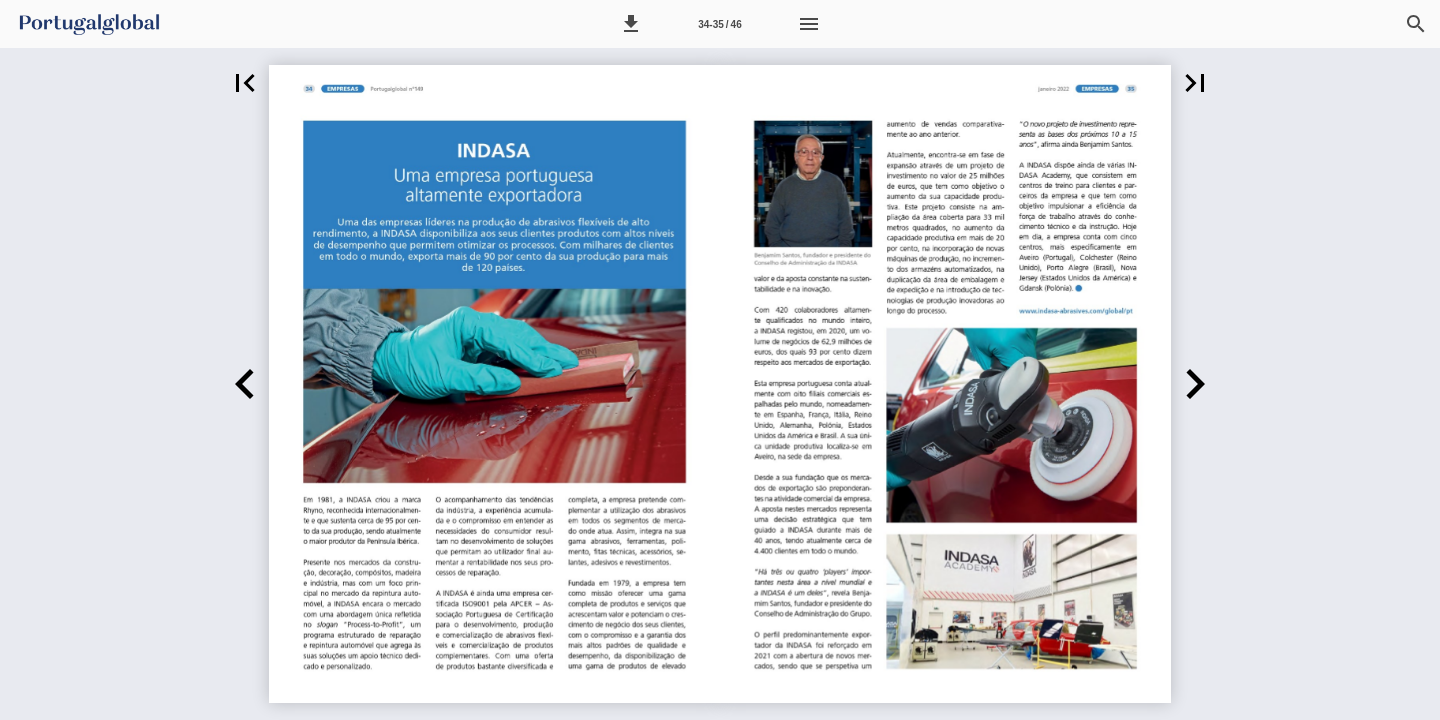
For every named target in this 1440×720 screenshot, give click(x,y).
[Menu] (809, 24)
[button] (631, 24)
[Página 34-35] (720, 24)
